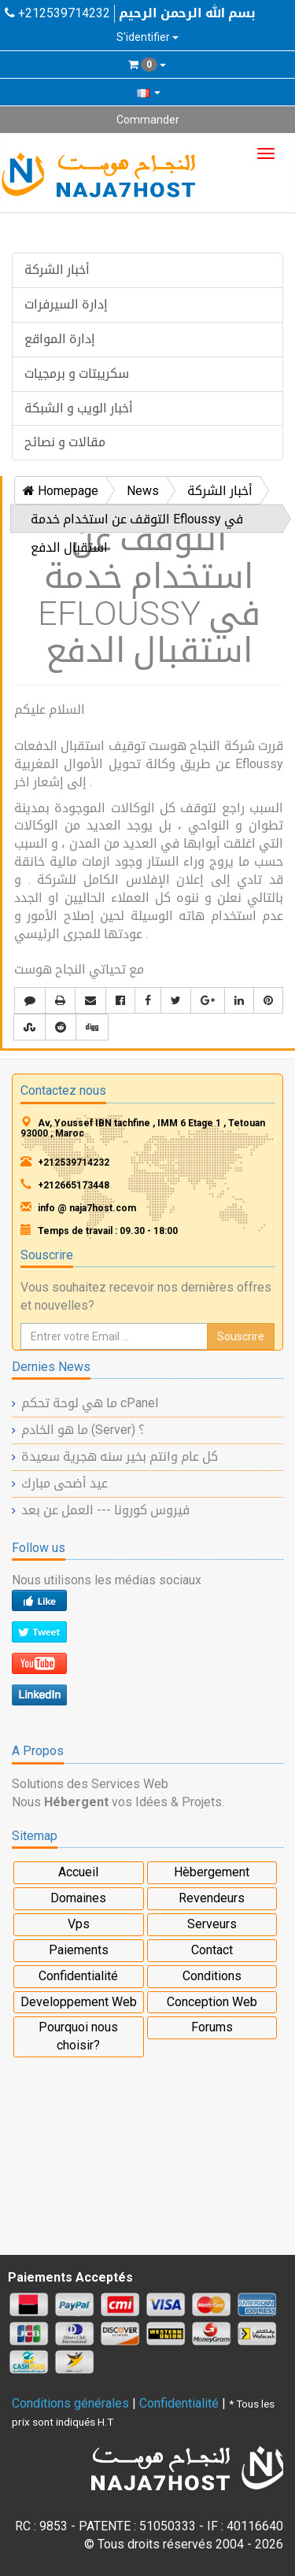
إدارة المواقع (59, 338)
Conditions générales (70, 2403)
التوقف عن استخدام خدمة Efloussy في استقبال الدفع (137, 522)
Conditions (212, 1975)
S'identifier (147, 37)
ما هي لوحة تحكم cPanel (89, 1402)
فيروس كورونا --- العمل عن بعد (105, 1509)
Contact (212, 1949)
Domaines (78, 1897)
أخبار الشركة (57, 269)
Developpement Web (78, 2001)
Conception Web (212, 2001)
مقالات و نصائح (64, 441)
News (143, 490)
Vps (79, 1923)
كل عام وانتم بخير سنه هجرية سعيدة (119, 1456)
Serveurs (212, 1923)
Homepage (60, 490)
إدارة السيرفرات (66, 304)
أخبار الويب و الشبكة (78, 408)
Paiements (79, 1949)
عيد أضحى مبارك (64, 1483)
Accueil (78, 1872)
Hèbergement (211, 1872)
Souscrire (240, 1336)
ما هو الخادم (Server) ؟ (83, 1429)
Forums (212, 2027)
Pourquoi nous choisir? (78, 2036)
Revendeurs (212, 1897)
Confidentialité (78, 1975)
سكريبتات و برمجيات (76, 373)
